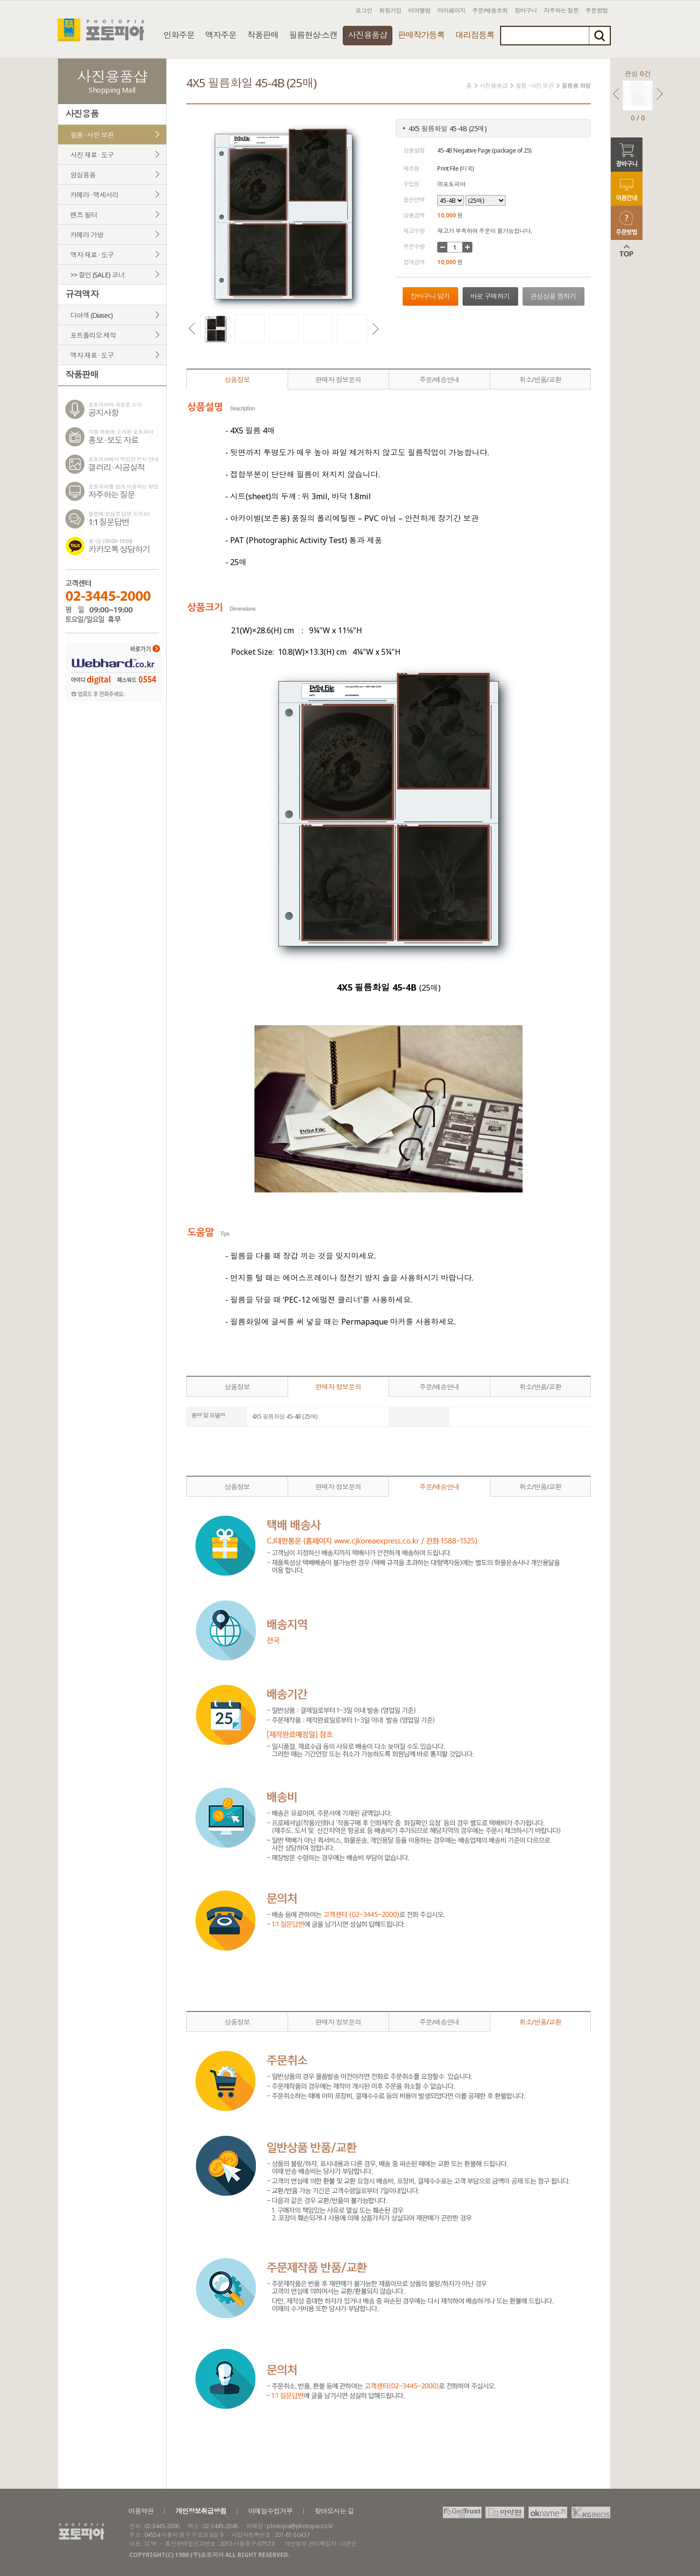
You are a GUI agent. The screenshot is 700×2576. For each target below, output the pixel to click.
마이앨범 (419, 10)
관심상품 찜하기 (553, 296)
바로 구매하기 (490, 296)
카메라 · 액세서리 (94, 194)
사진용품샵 (367, 34)
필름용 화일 (576, 85)
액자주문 (220, 34)
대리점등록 (474, 34)
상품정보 (237, 379)
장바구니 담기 (430, 296)
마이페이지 (452, 10)
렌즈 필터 (83, 214)
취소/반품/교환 (540, 379)
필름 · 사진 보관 (92, 134)
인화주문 (178, 34)
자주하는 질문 (561, 10)
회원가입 (390, 10)
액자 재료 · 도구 (92, 254)
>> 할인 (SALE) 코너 (97, 274)
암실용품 (83, 174)
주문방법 (596, 10)
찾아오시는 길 (334, 2511)
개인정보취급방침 (200, 2511)
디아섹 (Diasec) (91, 315)
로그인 (363, 10)
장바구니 (526, 10)
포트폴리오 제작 (93, 335)
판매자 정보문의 (338, 379)
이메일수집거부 (270, 2511)
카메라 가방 (86, 234)
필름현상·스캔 (313, 34)
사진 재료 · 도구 (92, 154)
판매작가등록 (421, 34)
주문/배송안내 (439, 379)
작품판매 (262, 34)
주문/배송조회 (490, 10)
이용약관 (141, 2511)
